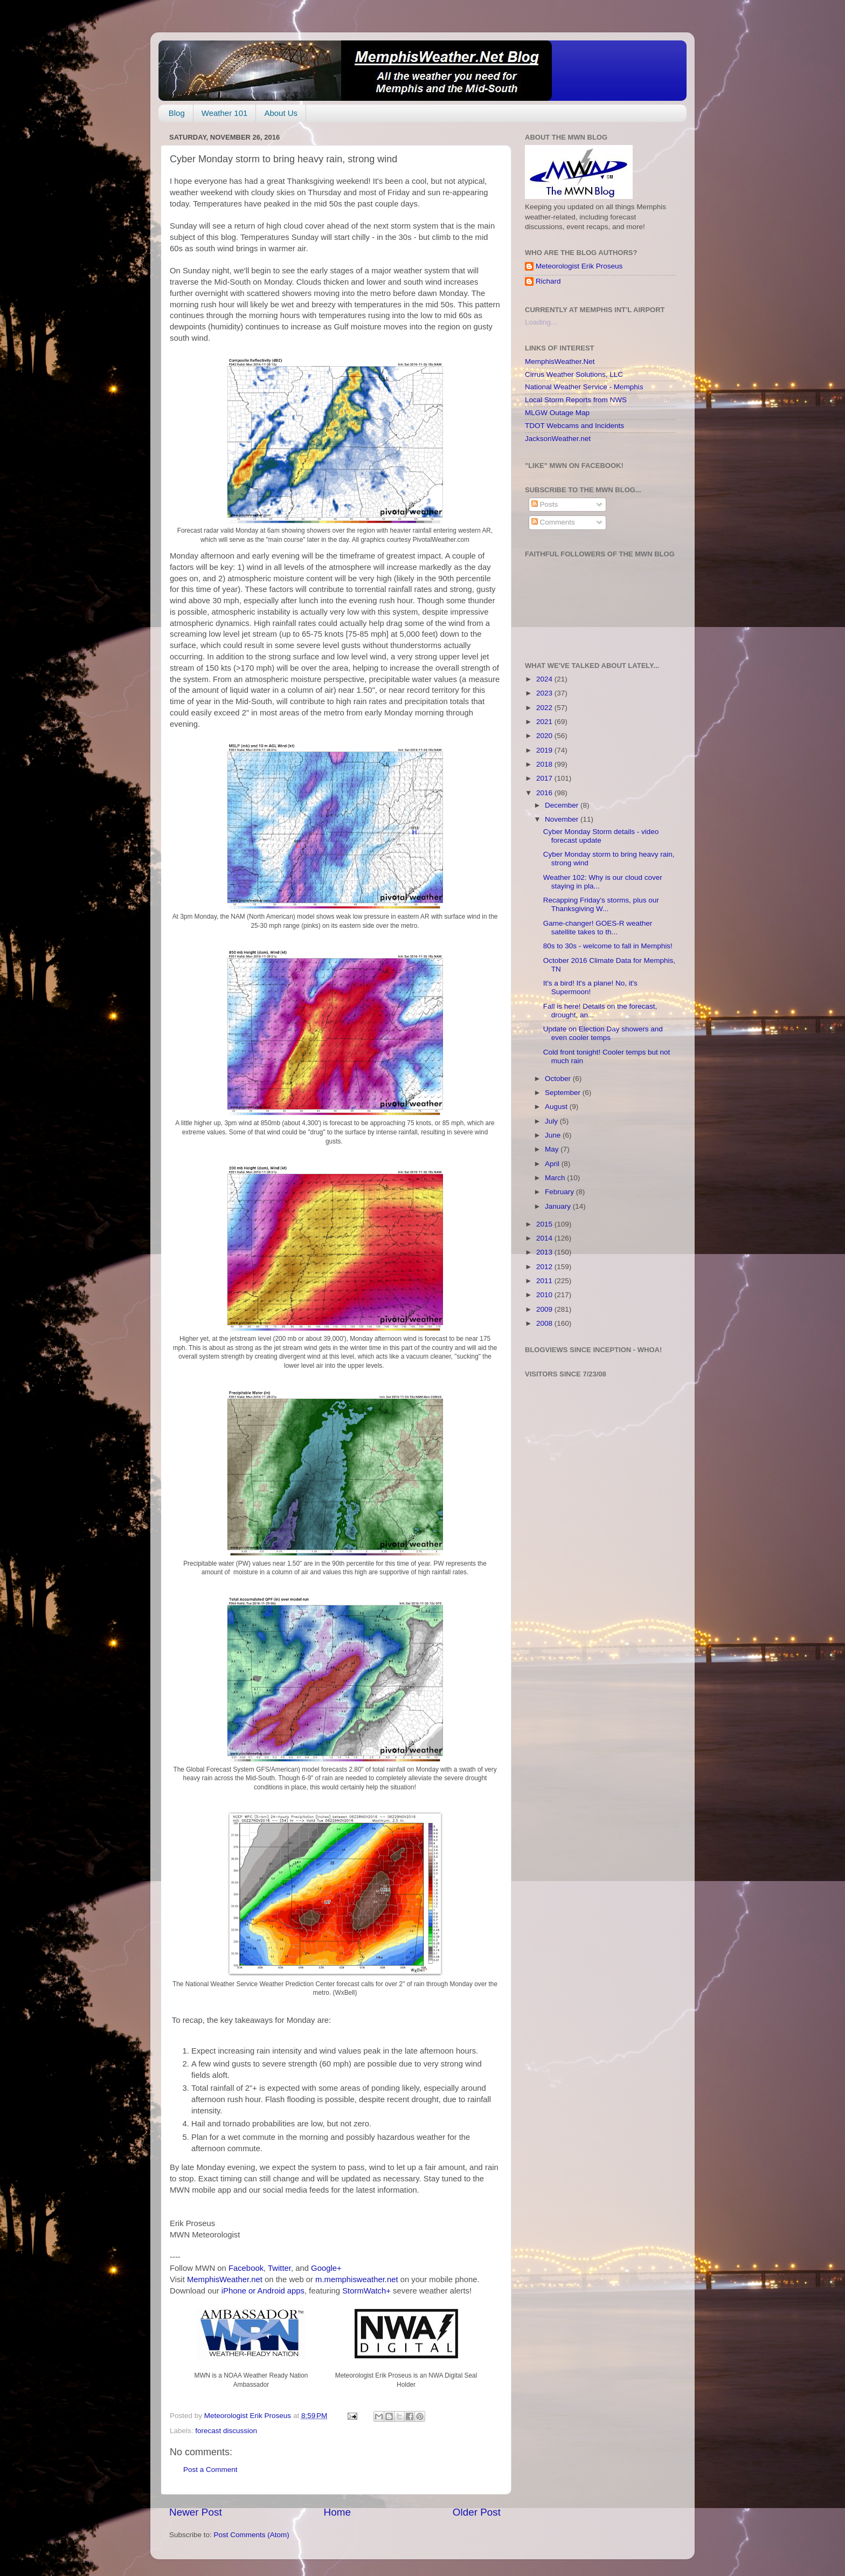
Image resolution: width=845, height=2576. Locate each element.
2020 (545, 736)
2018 (545, 764)
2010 (545, 1295)
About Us (280, 113)
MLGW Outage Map (557, 413)
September (564, 1093)
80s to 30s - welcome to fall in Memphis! (608, 946)
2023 (545, 693)
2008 (545, 1323)
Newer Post (195, 2512)
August (557, 1107)
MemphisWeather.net (224, 2279)
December (562, 805)
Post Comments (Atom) (251, 2535)
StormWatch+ (366, 2290)
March (556, 1178)
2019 (545, 750)
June (554, 1135)
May (552, 1149)
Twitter (279, 2268)
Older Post (477, 2512)
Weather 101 (225, 113)
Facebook (246, 2268)
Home (337, 2512)
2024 (545, 679)
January (559, 1206)
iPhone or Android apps (262, 2290)
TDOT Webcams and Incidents (574, 426)
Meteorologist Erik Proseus (579, 266)
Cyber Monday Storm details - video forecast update (601, 836)
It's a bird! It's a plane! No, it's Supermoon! (590, 987)
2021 (545, 722)
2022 (545, 708)
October (559, 1079)
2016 (545, 793)
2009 (545, 1309)
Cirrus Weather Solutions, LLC (574, 374)
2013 (545, 1252)
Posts (544, 504)
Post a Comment (210, 2469)
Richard (548, 281)
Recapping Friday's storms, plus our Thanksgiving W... (601, 904)
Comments (553, 522)
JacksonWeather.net (558, 439)
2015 (545, 1224)
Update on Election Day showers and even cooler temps (603, 1033)
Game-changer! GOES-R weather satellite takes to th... (598, 927)
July (552, 1121)
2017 (545, 778)
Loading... (541, 322)
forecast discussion (226, 2431)
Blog (177, 113)
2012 (545, 1267)
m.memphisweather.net (356, 2279)
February (560, 1192)
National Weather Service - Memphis (584, 387)
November (562, 819)
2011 (545, 1281)
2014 (545, 1238)
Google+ (326, 2268)
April (553, 1164)
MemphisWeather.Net (560, 361)
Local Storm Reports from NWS (576, 400)
